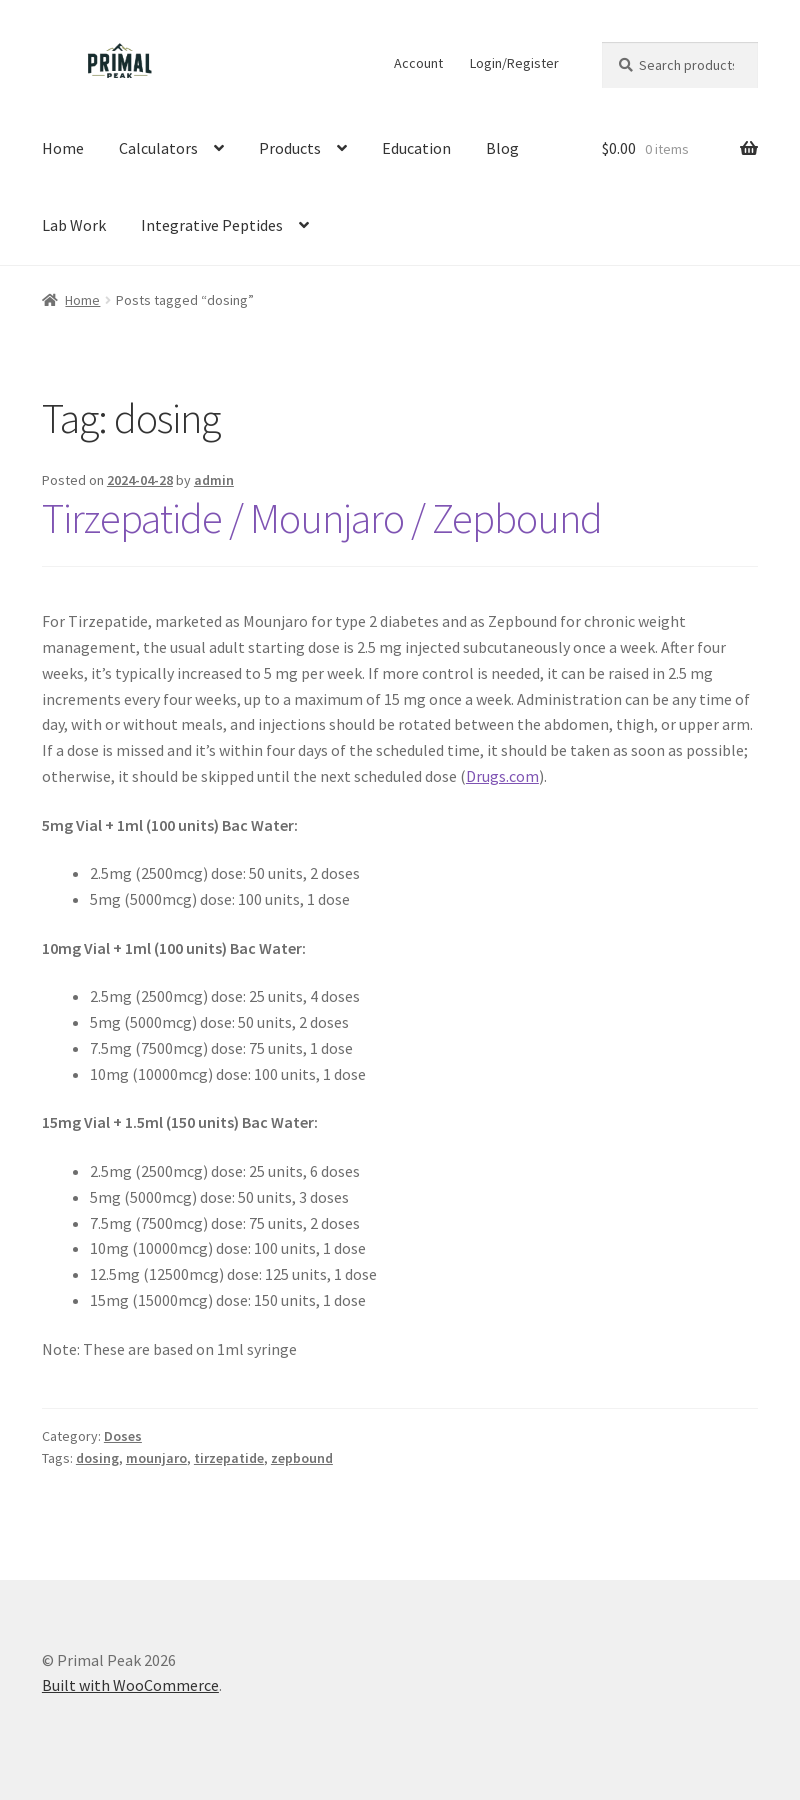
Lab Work (74, 225)
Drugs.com (502, 776)
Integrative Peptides (212, 225)
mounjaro (156, 1458)
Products (290, 148)
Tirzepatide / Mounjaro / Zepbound (322, 518)
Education (416, 148)
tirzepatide (229, 1458)
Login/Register (514, 63)
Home (63, 148)
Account (418, 63)
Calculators (158, 148)
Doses (123, 1436)
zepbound (302, 1458)
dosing (97, 1458)
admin (214, 480)
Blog (502, 148)
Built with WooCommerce (130, 1685)
